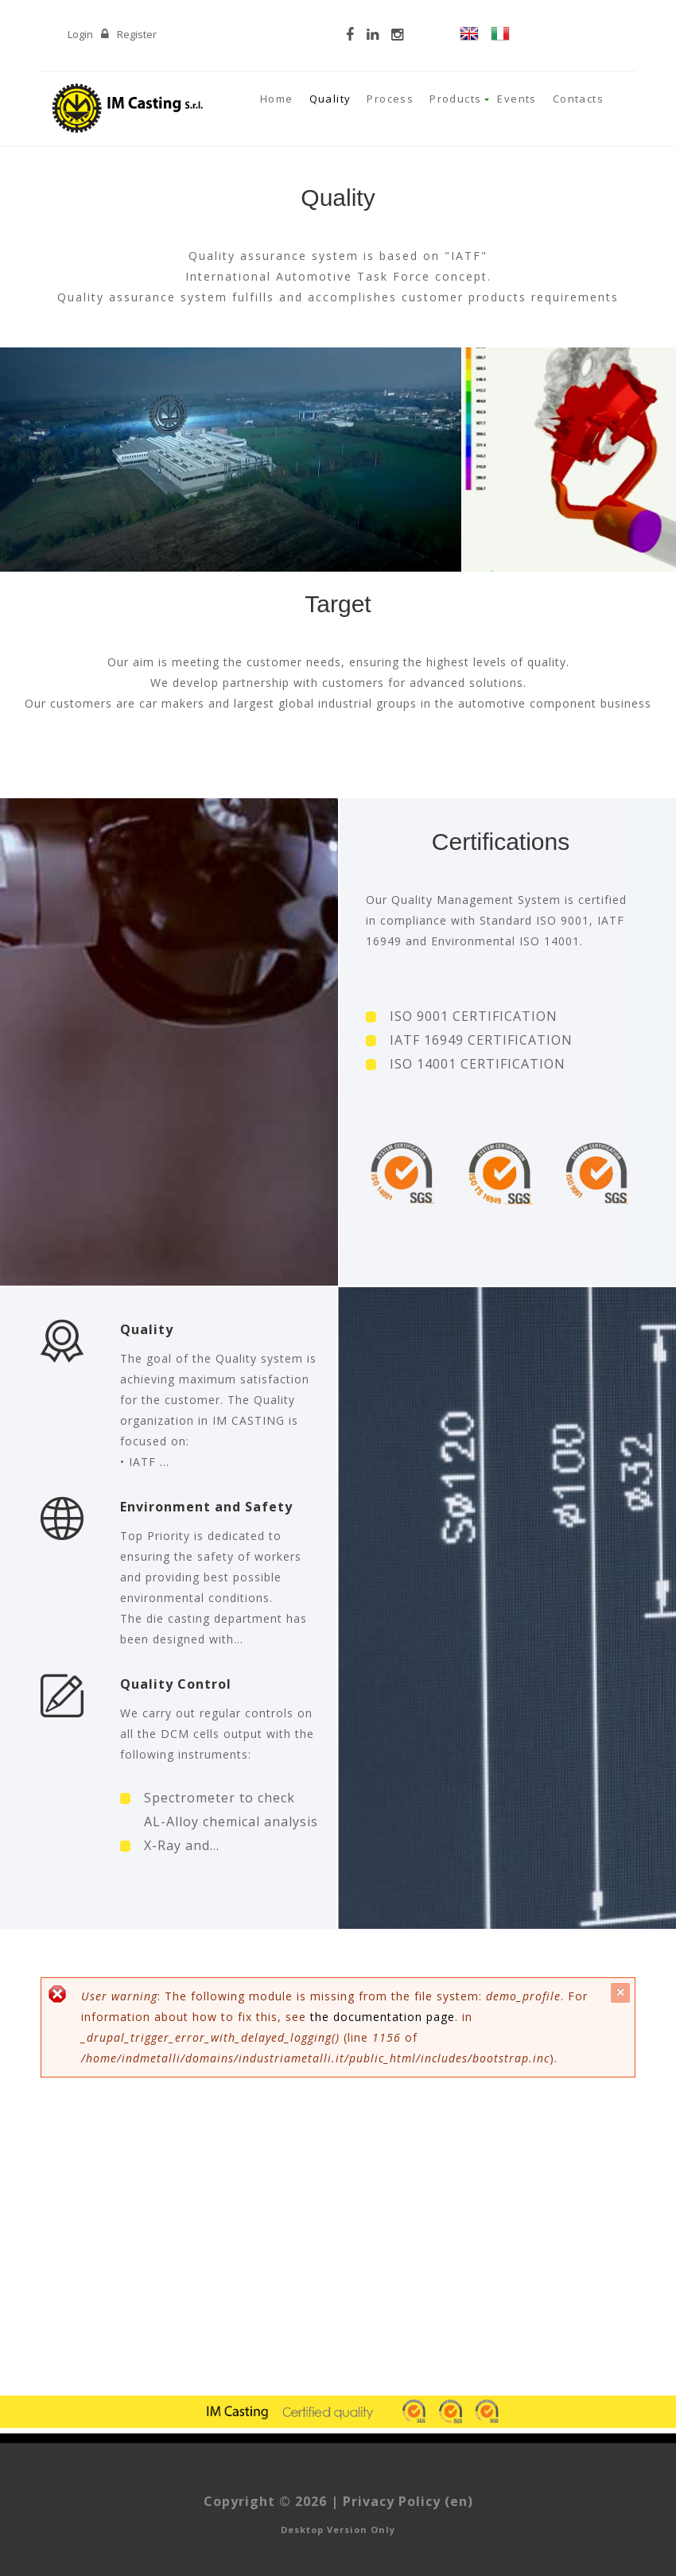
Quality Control (175, 1684)
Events (516, 98)
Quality (330, 98)
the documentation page (382, 2016)
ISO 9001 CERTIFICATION (474, 1016)
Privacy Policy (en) (408, 2501)
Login (80, 34)
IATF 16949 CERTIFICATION (481, 1040)
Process (390, 98)
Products (455, 99)
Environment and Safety (206, 1506)
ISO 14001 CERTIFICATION (477, 1064)
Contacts (578, 98)
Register (137, 34)
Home (276, 98)
